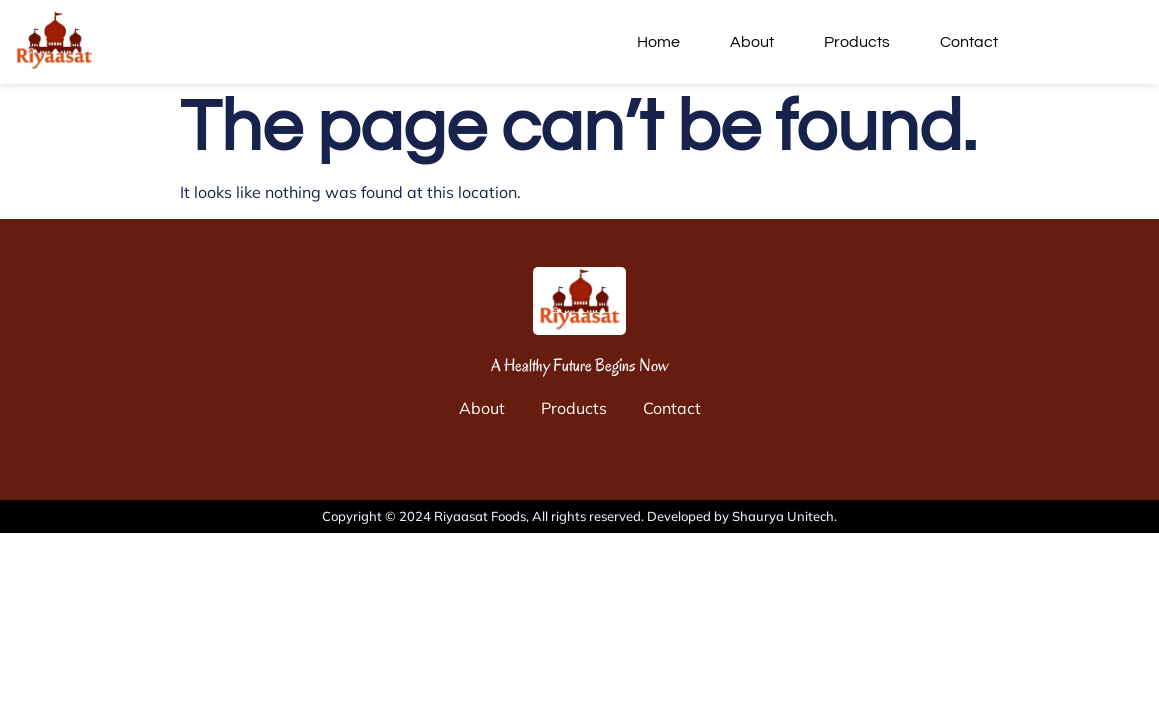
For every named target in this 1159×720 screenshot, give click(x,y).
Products (857, 42)
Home (658, 42)
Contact (969, 42)
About (752, 42)
